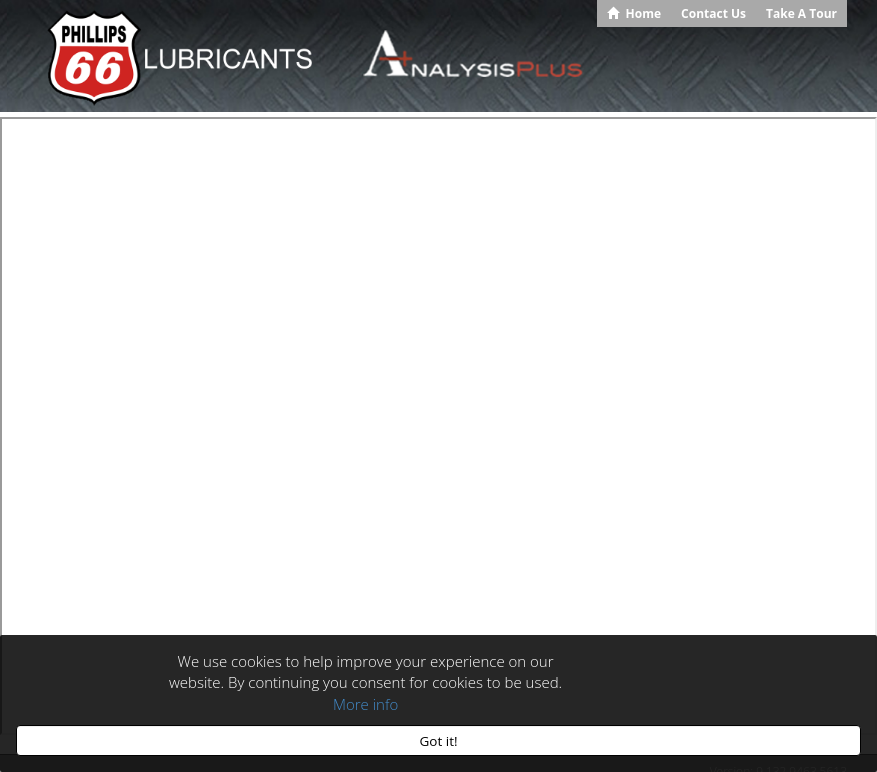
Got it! (438, 741)
